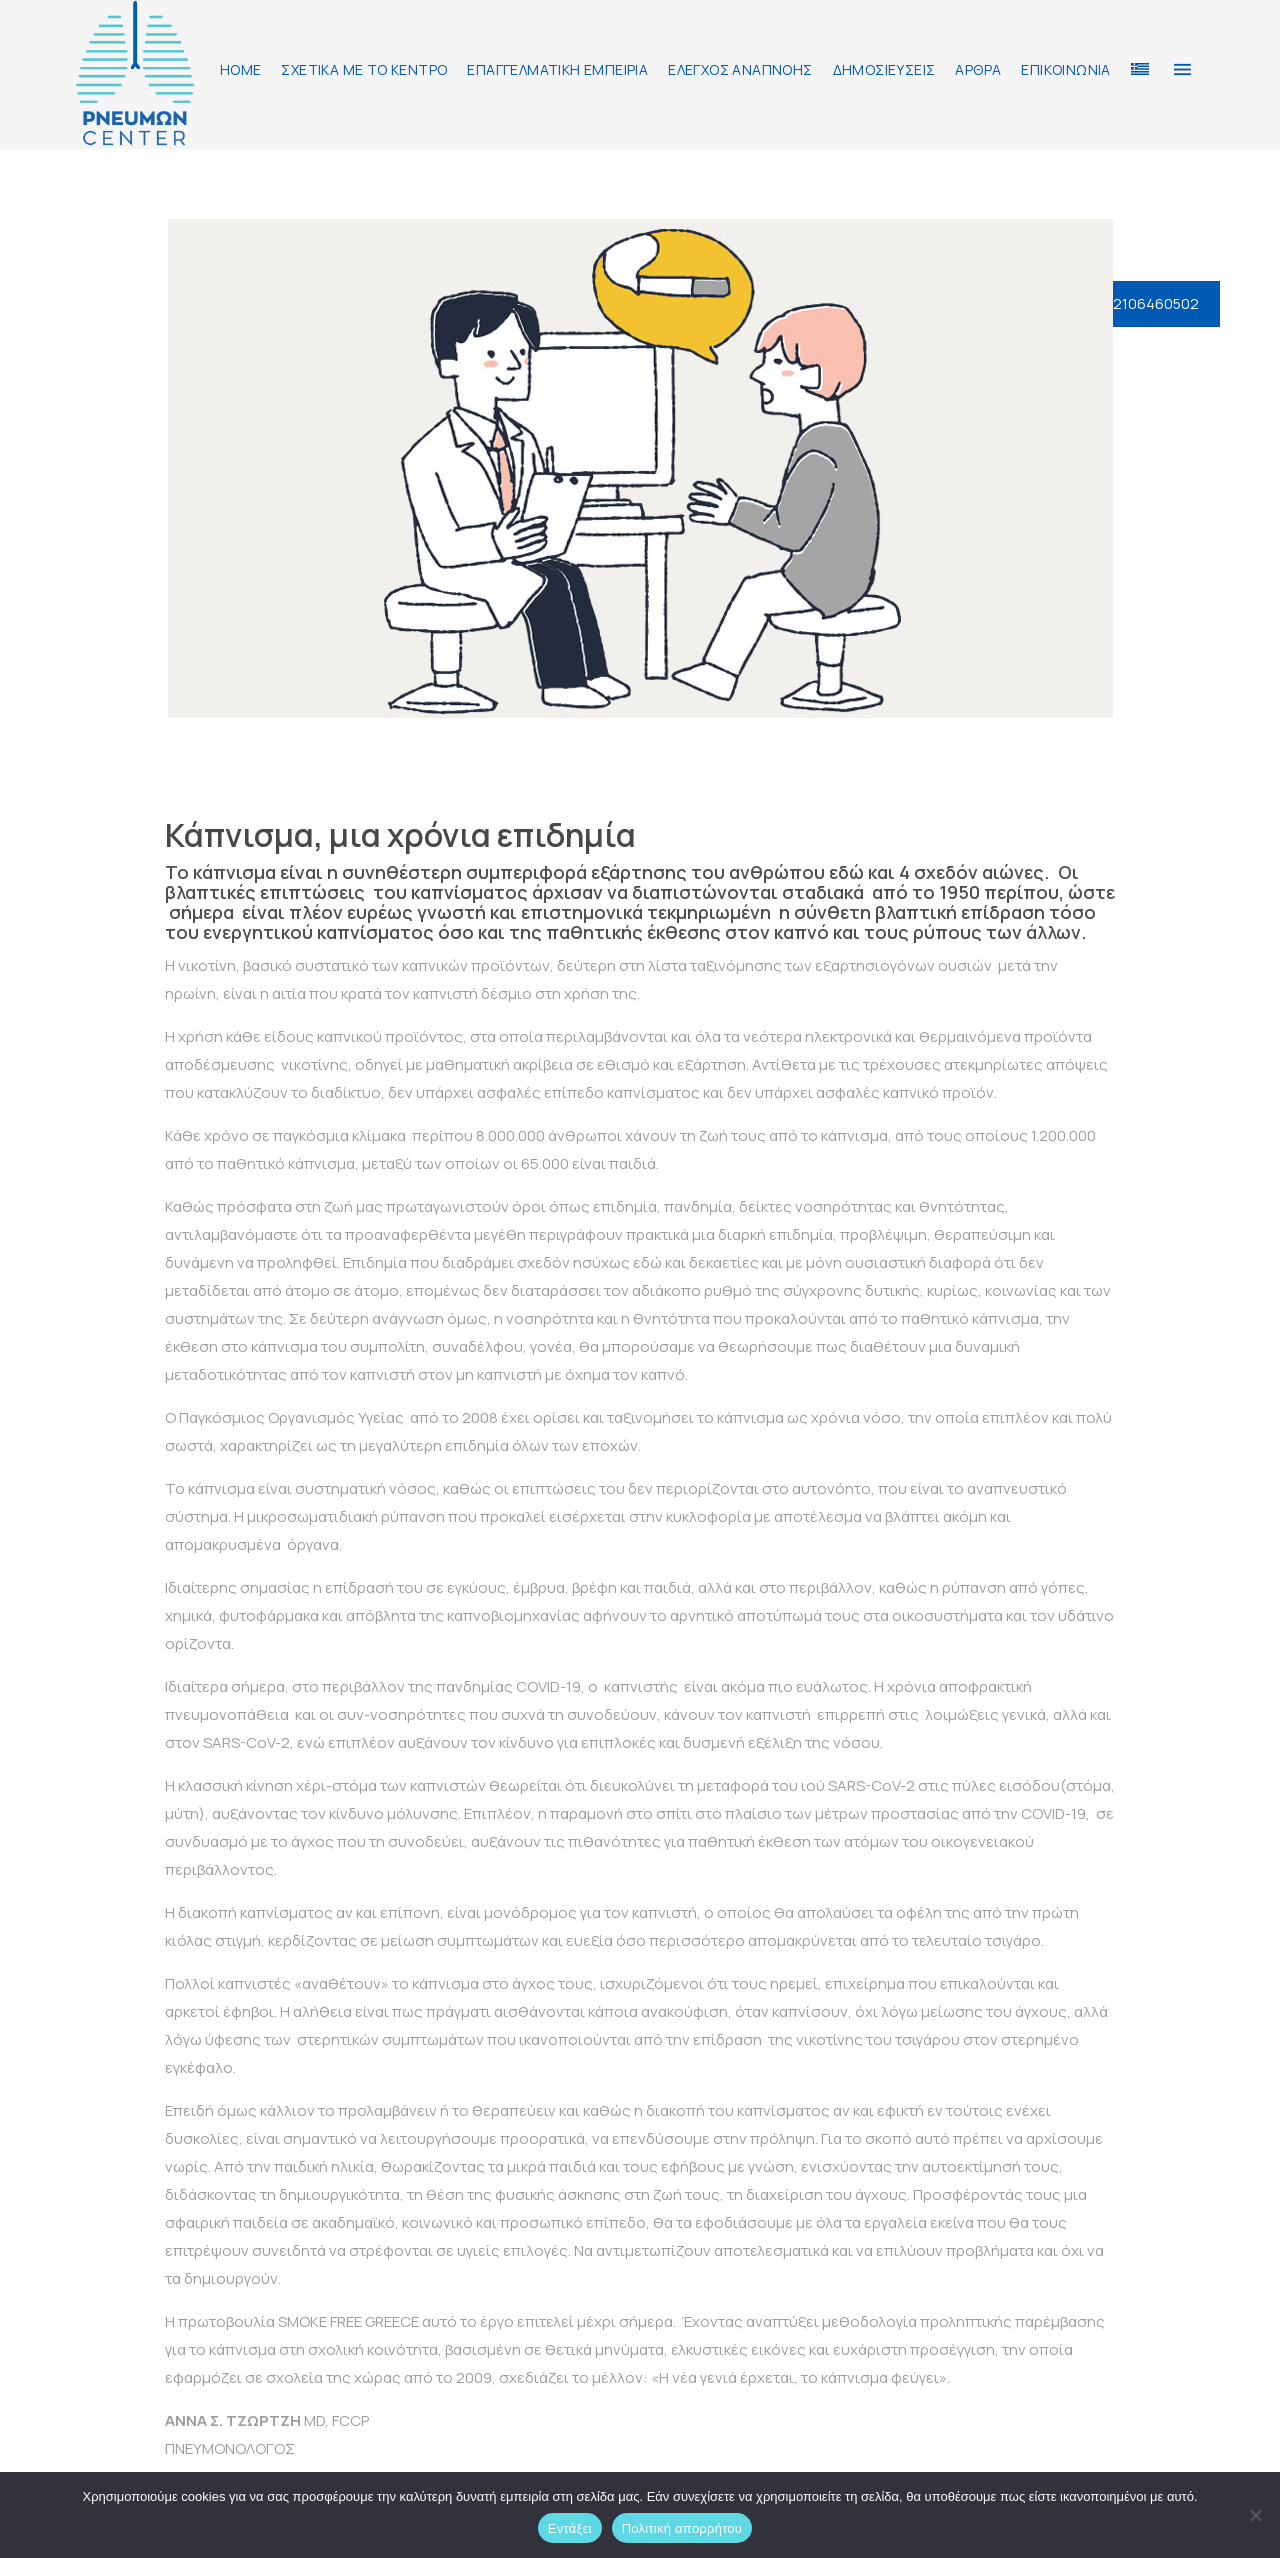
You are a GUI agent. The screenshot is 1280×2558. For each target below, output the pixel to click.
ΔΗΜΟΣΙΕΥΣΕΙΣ (884, 69)
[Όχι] (1255, 2515)
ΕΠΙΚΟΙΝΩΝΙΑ (1065, 69)
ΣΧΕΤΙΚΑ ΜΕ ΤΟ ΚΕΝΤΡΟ (364, 69)
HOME (241, 69)
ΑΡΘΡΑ (978, 69)
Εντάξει (570, 2528)
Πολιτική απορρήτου (682, 2528)
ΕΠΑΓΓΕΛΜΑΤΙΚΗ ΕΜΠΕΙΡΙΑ (557, 69)
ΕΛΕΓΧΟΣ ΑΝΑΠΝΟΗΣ (740, 69)
